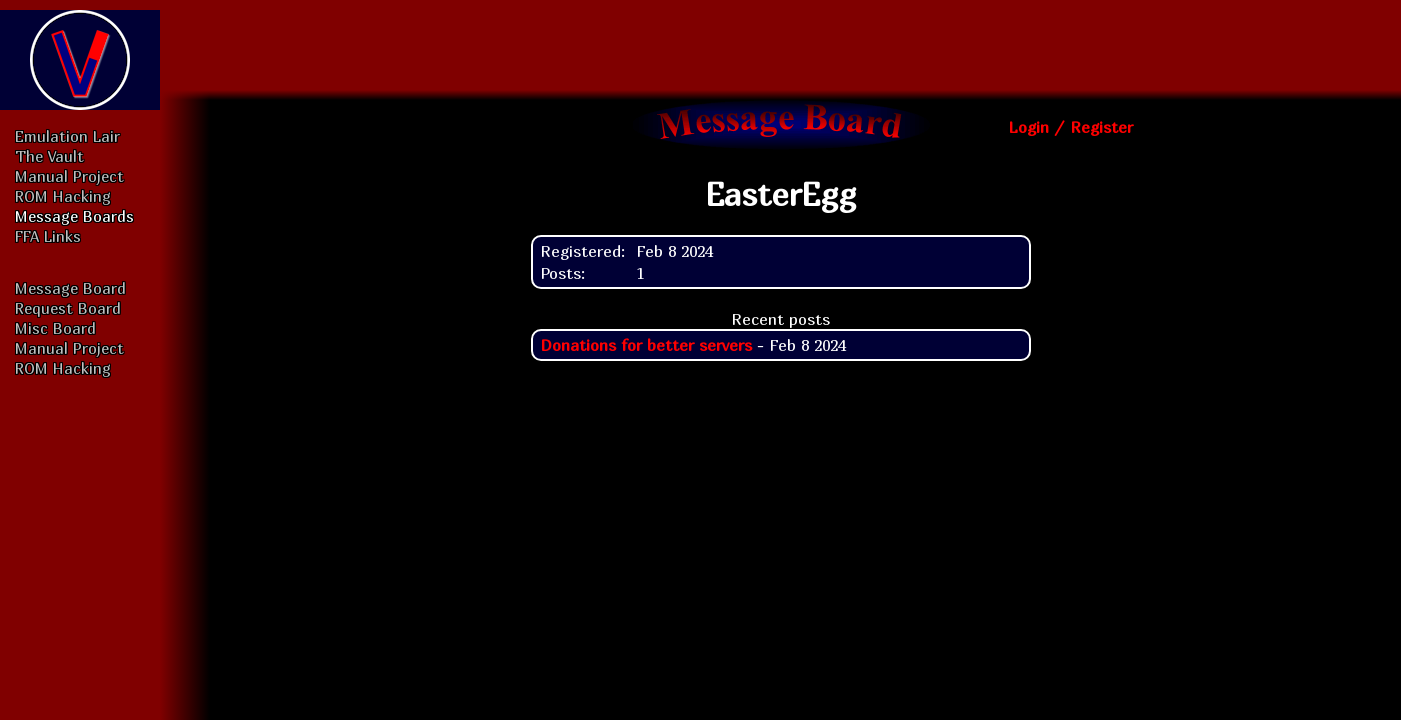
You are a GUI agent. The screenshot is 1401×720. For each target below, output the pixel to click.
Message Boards (74, 216)
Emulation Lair (67, 136)
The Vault (49, 156)
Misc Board (55, 328)
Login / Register (1070, 127)
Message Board (70, 288)
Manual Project (69, 176)
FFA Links (48, 236)
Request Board (68, 308)
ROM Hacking (63, 196)
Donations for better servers (646, 345)
